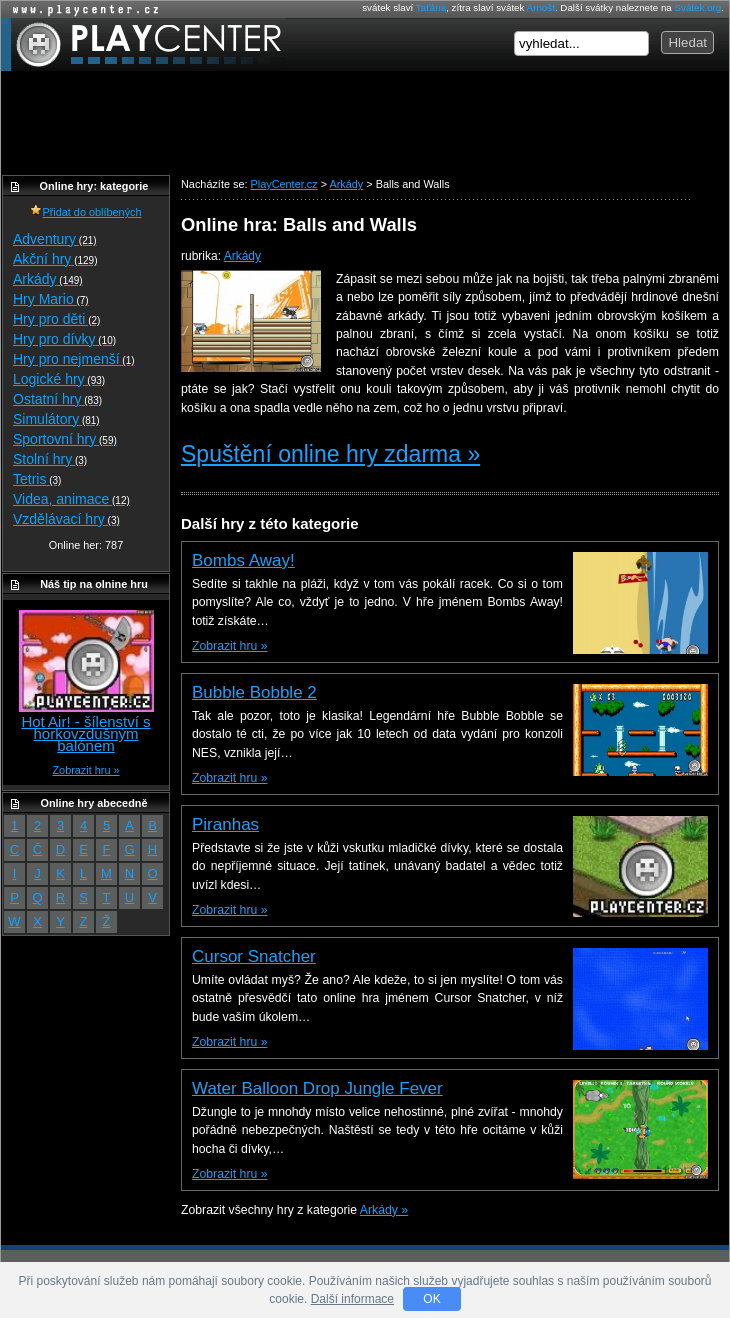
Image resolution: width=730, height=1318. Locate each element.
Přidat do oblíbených (85, 212)
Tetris (37, 479)
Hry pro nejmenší (74, 359)
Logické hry (59, 379)
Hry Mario (51, 299)
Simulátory (56, 419)
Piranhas (225, 824)
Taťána (431, 7)
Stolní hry (50, 459)
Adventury (55, 239)
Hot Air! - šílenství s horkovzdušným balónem (85, 733)
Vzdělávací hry (66, 519)
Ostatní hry (57, 399)
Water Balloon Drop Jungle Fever (317, 1088)
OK (431, 1299)
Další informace (352, 1299)
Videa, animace (71, 499)
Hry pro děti (56, 319)
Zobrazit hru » (229, 646)
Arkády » (384, 1210)
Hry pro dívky (64, 339)
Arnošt (541, 7)
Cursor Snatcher (254, 956)
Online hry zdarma (81, 9)
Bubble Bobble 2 (254, 692)
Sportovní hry (65, 439)
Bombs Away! (243, 560)
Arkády (242, 256)
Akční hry (55, 259)
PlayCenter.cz (143, 44)
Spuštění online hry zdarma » (330, 454)
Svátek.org (698, 7)
